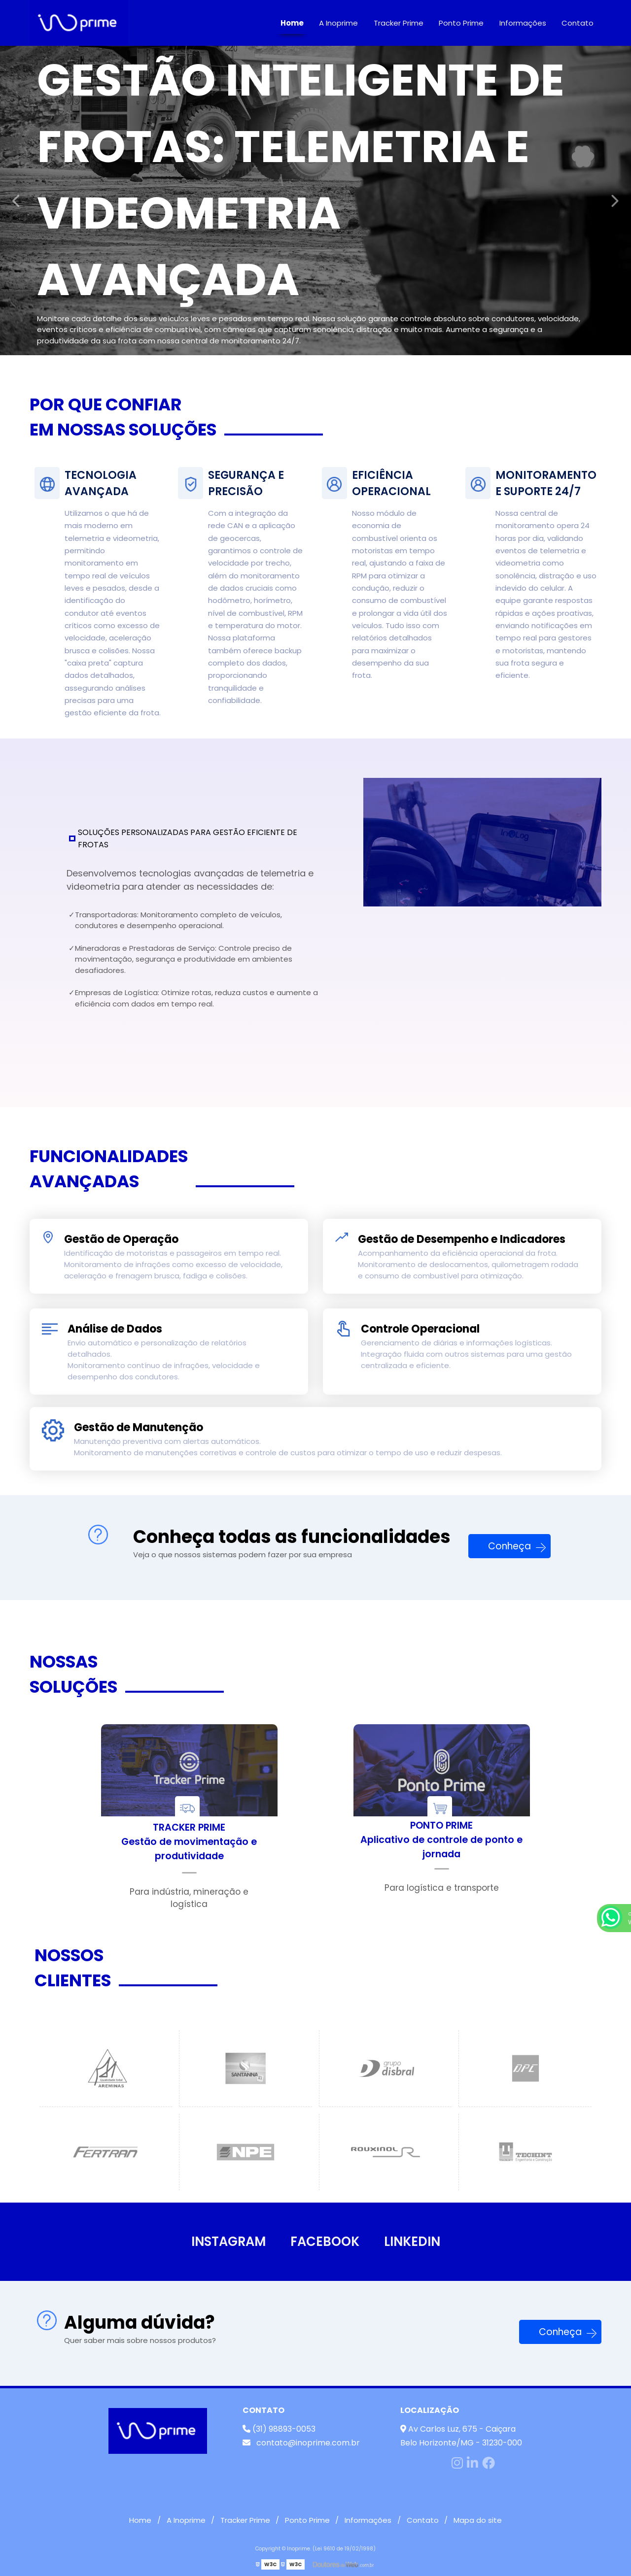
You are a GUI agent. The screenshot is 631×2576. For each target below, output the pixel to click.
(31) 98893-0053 (279, 2429)
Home (292, 23)
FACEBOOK (324, 2241)
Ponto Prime (461, 23)
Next (614, 201)
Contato (577, 23)
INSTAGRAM (228, 2241)
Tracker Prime (398, 23)
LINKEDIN (412, 2241)
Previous (16, 201)
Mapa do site (478, 2520)
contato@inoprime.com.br (301, 2442)
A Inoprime (338, 23)
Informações (522, 23)
